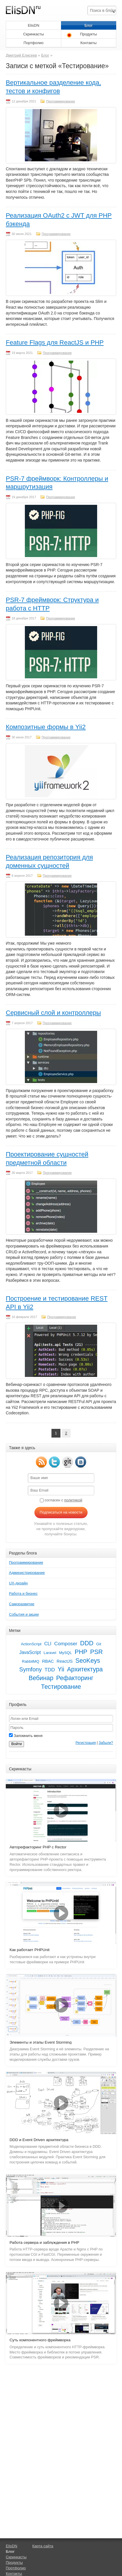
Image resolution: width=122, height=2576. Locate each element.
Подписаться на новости (61, 1512)
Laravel (50, 1653)
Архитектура (85, 1669)
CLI (47, 1643)
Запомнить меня (25, 1735)
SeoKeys (87, 1660)
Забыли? (106, 1743)
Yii (61, 1669)
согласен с (61, 1500)
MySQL (65, 1653)
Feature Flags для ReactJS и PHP (54, 342)
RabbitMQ (30, 1661)
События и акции (24, 1614)
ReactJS (65, 1661)
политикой (73, 1500)
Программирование (60, 101)
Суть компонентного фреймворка (40, 2340)
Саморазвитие (21, 1604)
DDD (86, 1643)
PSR (96, 1651)
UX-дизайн (18, 1583)
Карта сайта (42, 2546)
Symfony (30, 1669)
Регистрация (85, 1743)
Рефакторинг (74, 1678)
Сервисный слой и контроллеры (53, 1012)
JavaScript (30, 1652)
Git (98, 1644)
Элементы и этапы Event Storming (40, 2042)
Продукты (88, 34)
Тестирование (61, 1686)
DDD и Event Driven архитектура (39, 2140)
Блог (88, 25)
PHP (81, 1651)
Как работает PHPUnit (29, 1950)
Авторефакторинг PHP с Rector (38, 1847)
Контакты (88, 43)
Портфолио (33, 43)
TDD (50, 1670)
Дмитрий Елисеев (21, 55)
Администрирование (27, 1572)
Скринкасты (33, 34)
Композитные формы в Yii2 (46, 727)
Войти (16, 1744)
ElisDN (33, 25)
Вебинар (41, 1678)
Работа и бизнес (23, 1593)
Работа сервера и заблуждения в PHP (44, 2242)
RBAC (48, 1661)
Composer (65, 1643)
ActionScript (31, 1644)
